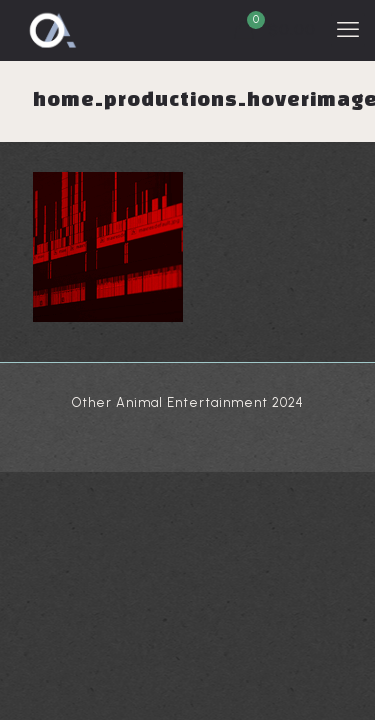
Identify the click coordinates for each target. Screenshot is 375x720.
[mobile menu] (348, 30)
